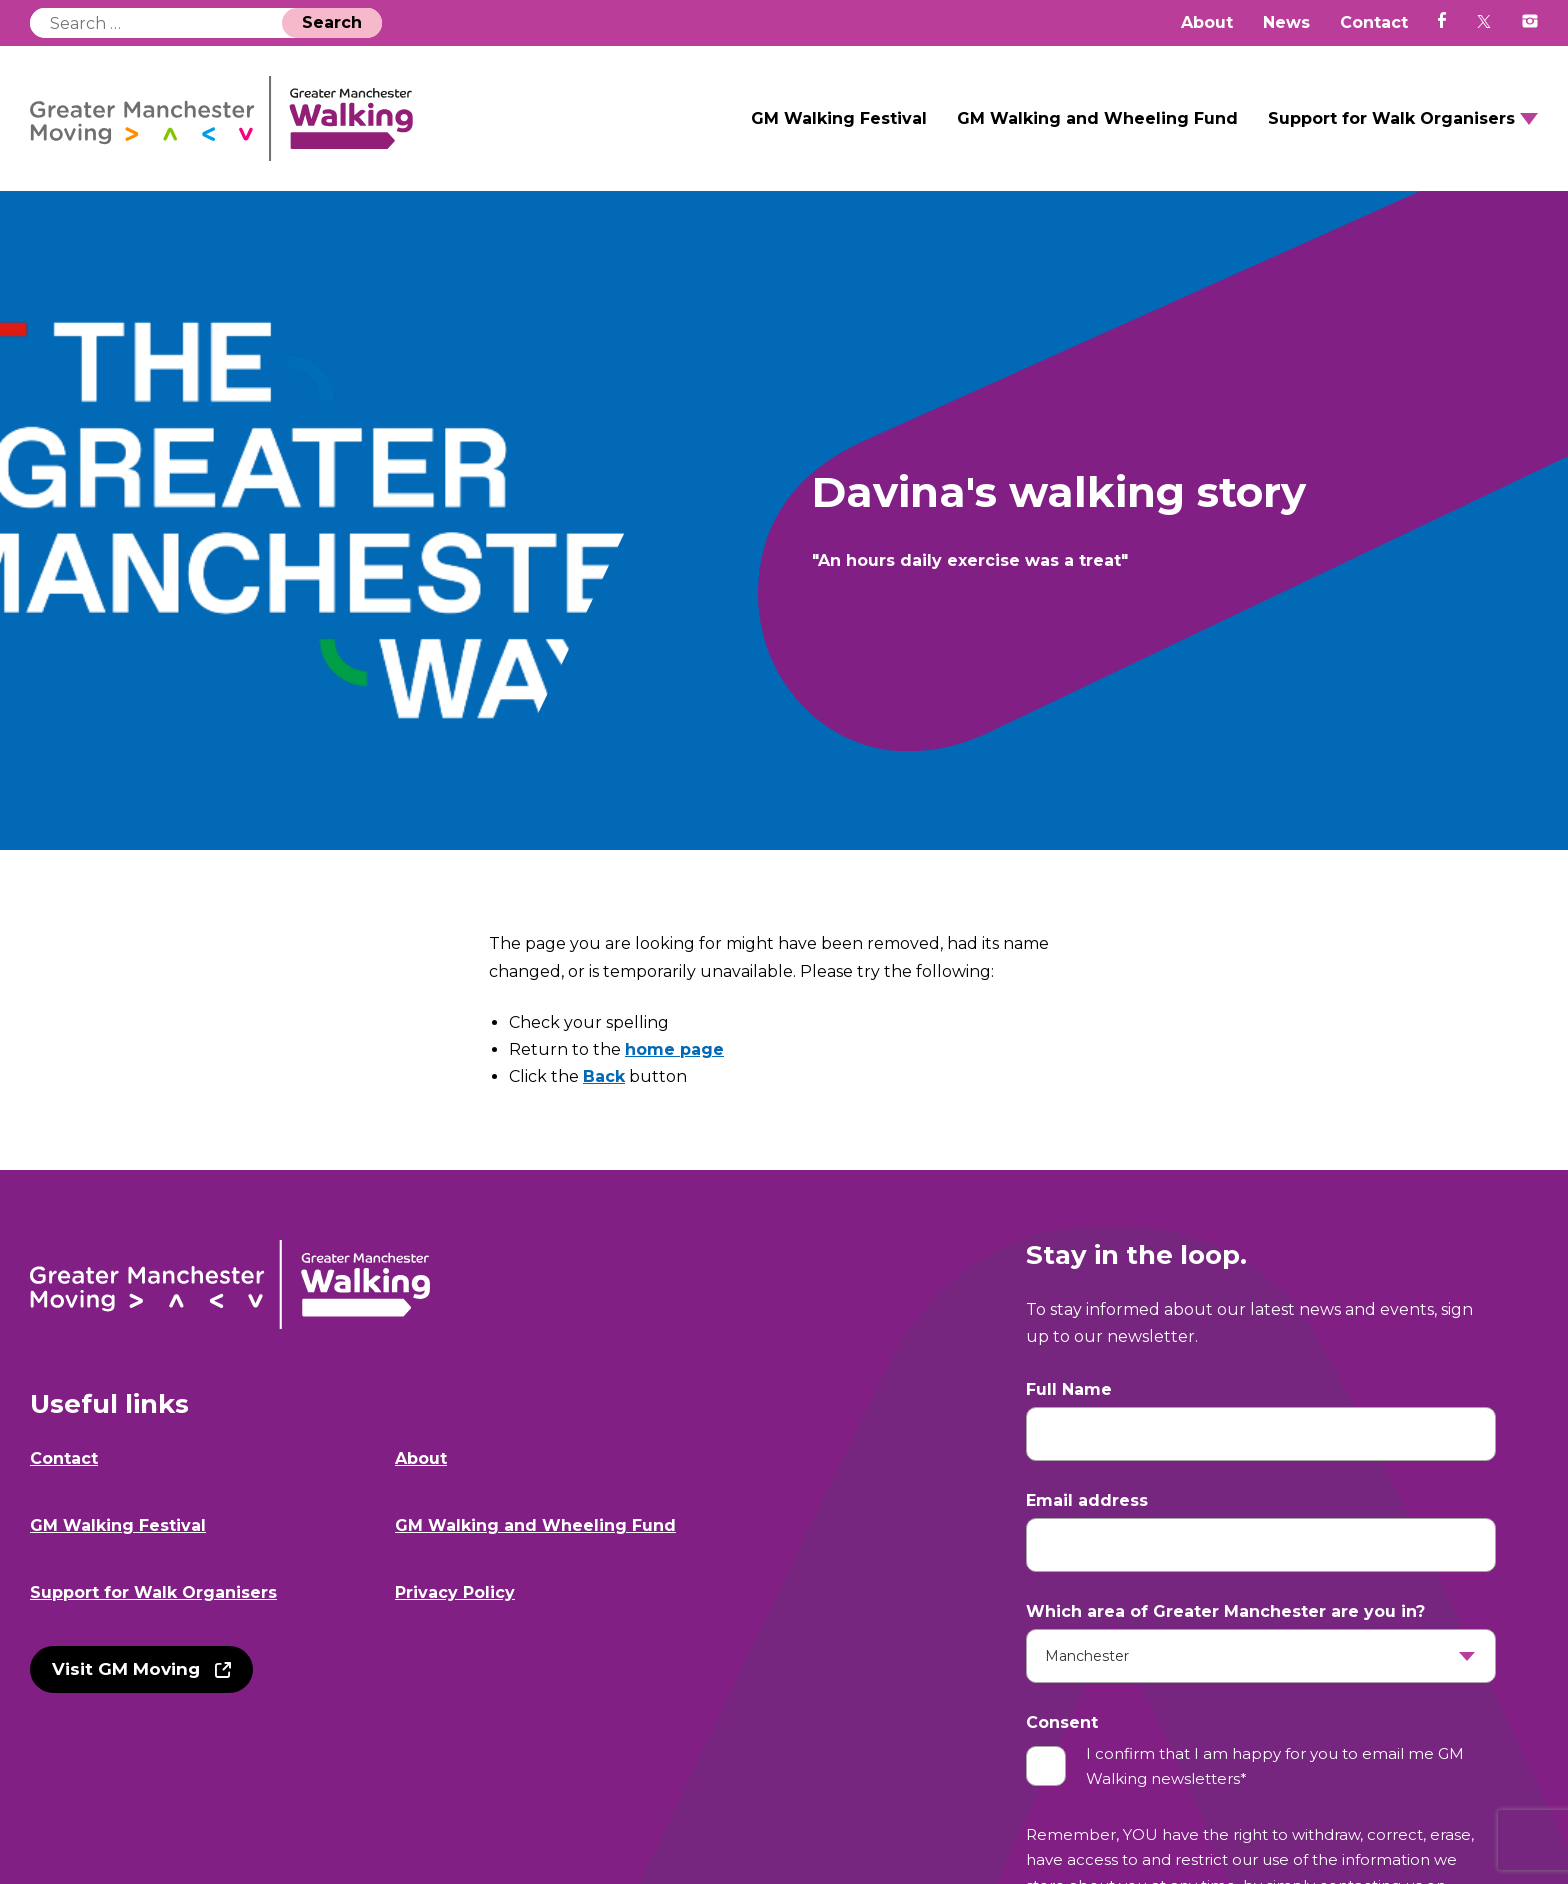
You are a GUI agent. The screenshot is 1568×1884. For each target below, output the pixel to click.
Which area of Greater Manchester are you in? (1225, 1611)
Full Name (1069, 1389)
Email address (1087, 1500)
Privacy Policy (455, 1592)
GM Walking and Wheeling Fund (1097, 118)
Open (1529, 119)
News (1286, 22)
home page (674, 1049)
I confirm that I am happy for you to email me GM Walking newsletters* (1275, 1766)
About (1207, 22)
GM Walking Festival (839, 118)
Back (604, 1076)
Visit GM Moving (126, 1669)
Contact (1374, 22)
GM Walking (222, 118)
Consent (1062, 1722)
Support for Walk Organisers (1391, 118)
